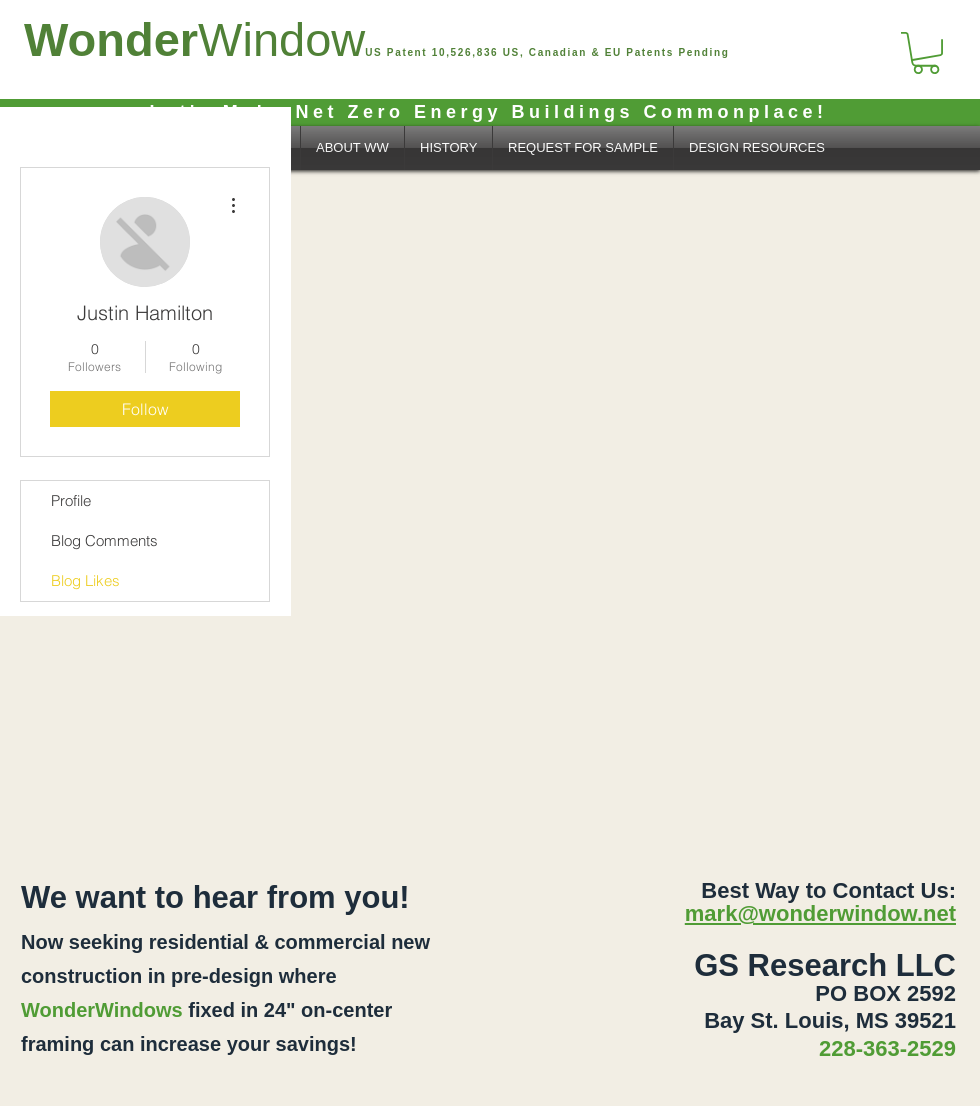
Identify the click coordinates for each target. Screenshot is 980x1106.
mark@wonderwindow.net (820, 913)
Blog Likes (85, 580)
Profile (71, 500)
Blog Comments (104, 540)
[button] (926, 53)
